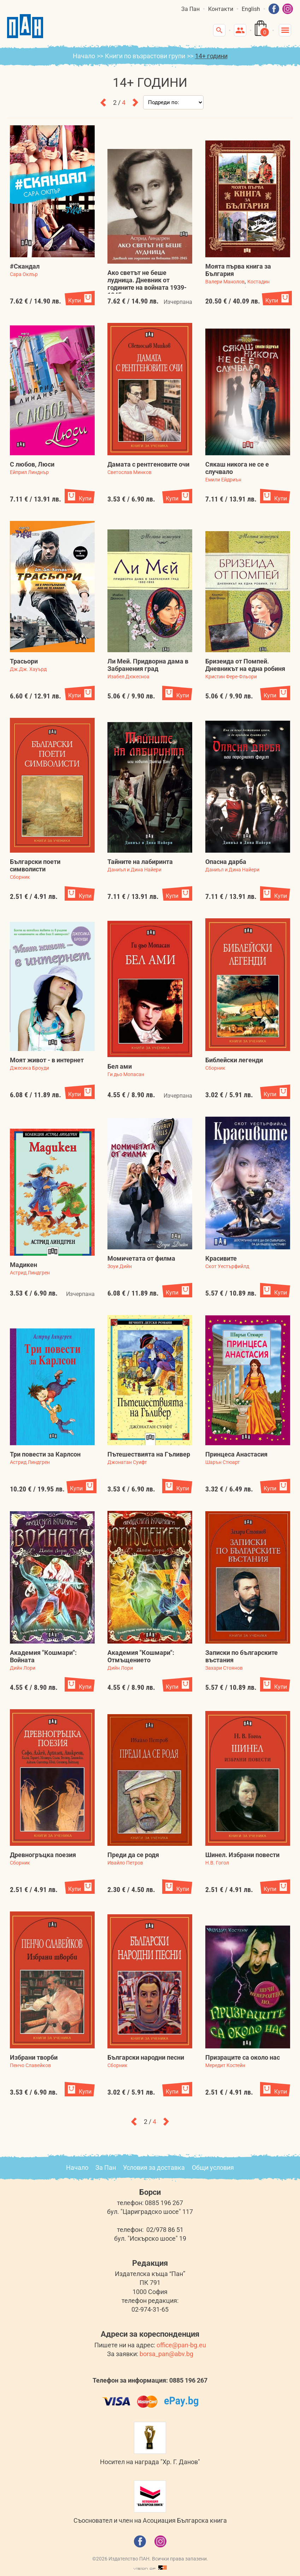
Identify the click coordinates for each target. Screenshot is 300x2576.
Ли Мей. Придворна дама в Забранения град (147, 664)
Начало (84, 56)
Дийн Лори (22, 1668)
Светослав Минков (129, 472)
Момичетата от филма (141, 1258)
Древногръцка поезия (43, 1855)
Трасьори (24, 661)
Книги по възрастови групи (145, 56)
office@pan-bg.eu (181, 2345)
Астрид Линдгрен (30, 1272)
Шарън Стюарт (222, 1462)
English (251, 9)
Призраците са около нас (242, 2057)
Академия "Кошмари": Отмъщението (140, 1656)
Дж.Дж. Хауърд (28, 669)
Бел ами (119, 1066)
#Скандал (25, 266)
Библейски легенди (234, 1060)
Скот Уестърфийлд (227, 1266)
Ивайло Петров (125, 1863)
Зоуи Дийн (119, 1266)
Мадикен (23, 1264)
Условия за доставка (154, 2167)
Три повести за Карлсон (45, 1454)
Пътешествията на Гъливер (148, 1454)
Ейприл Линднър (29, 472)
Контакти (220, 9)
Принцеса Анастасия (236, 1454)
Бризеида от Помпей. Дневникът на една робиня (245, 664)
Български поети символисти (35, 865)
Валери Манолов (225, 281)
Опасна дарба (225, 861)
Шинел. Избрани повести (242, 1855)
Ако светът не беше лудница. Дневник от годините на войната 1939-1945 (147, 284)
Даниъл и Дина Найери (134, 869)
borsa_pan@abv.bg (166, 2354)
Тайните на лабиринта (140, 861)
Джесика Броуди (29, 1068)
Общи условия (213, 2167)
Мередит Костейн (225, 2065)
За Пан (190, 9)
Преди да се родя (133, 1855)
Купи (74, 300)
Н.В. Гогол (217, 1863)
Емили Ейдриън (223, 479)
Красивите (221, 1258)
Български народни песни (145, 2057)
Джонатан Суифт (127, 1462)
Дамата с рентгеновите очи (148, 464)
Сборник (20, 877)
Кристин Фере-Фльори (231, 676)
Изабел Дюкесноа (128, 676)
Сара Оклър (24, 274)
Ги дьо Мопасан (125, 1074)
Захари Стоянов (224, 1668)
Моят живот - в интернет (47, 1060)
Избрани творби (34, 2057)
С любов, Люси (32, 464)
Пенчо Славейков (30, 2065)
